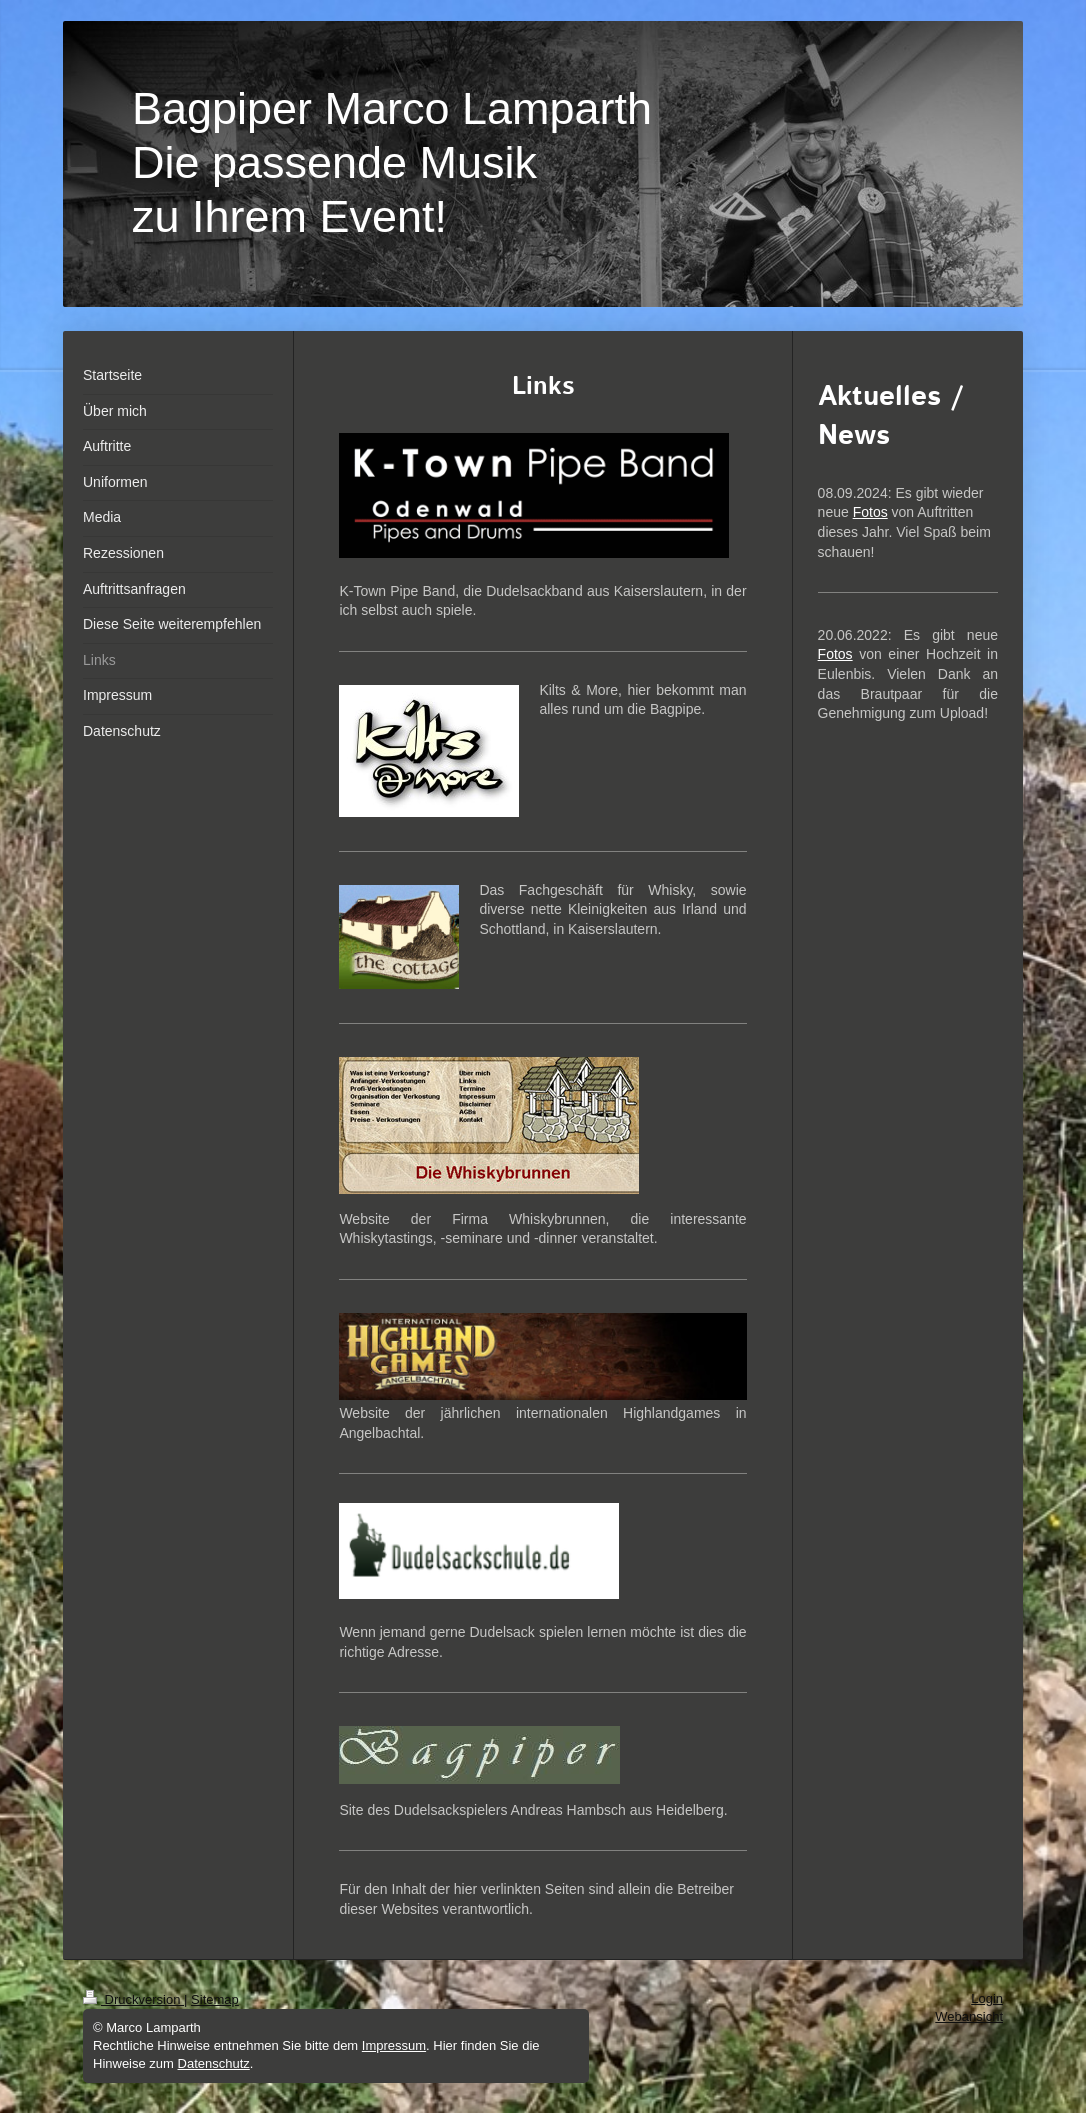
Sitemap (215, 1999)
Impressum (394, 2045)
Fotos (870, 512)
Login (987, 1998)
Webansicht (969, 2016)
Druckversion (133, 1999)
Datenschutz (214, 2063)
